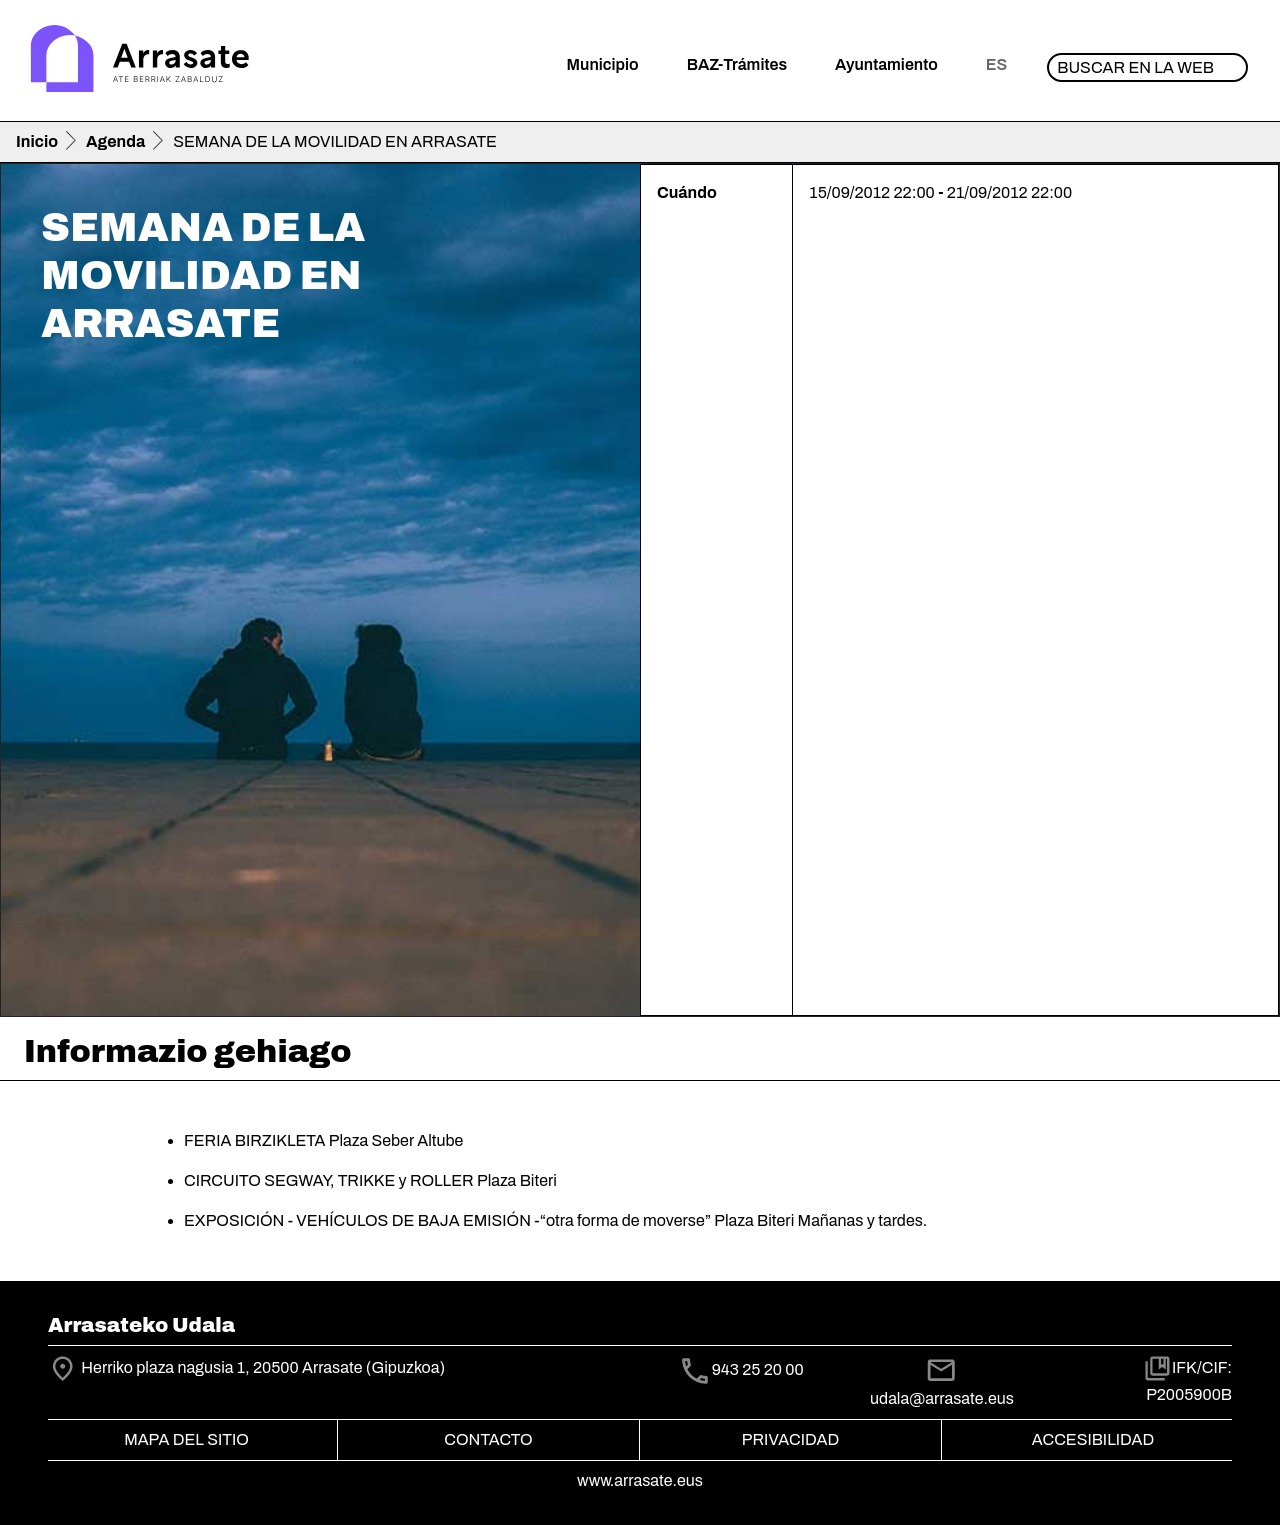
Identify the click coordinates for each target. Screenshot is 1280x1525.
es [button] (996, 64)
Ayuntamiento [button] (886, 64)
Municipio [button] (603, 64)
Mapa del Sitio (186, 1439)
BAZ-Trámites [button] (737, 64)
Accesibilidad (1093, 1439)
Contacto (488, 1439)
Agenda (115, 141)
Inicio (37, 141)
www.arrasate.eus (640, 1480)
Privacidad (790, 1439)
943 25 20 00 (758, 1369)
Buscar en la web (1135, 67)
